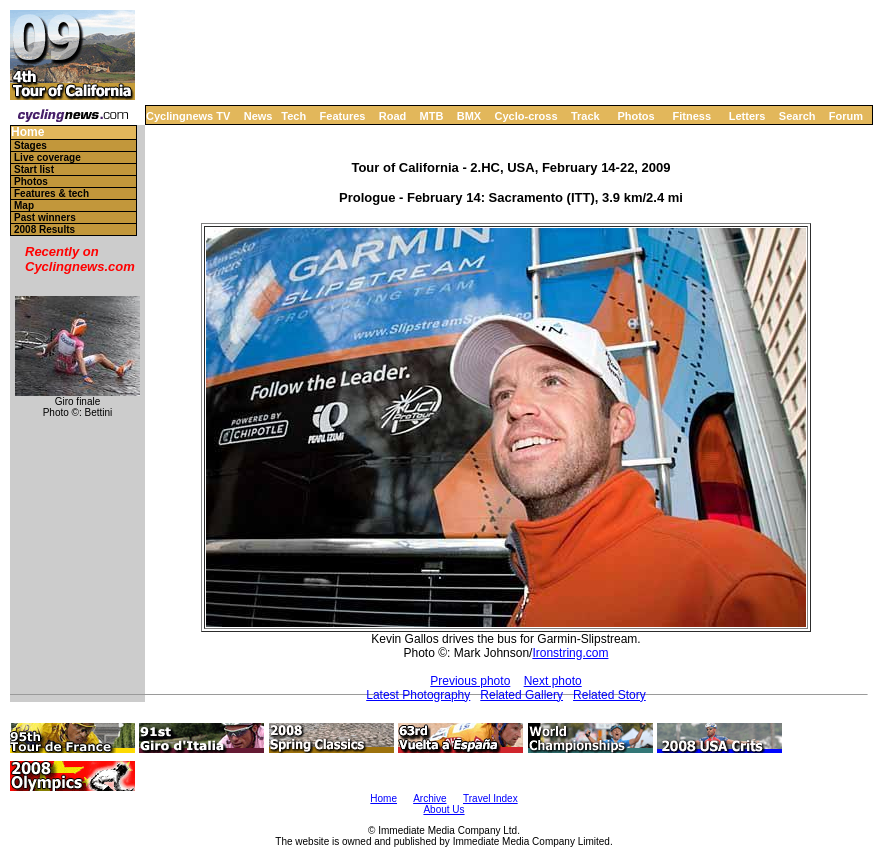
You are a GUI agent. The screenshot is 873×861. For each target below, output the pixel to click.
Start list (34, 169)
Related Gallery (521, 695)
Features (343, 116)
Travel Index (490, 798)
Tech (293, 116)
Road (393, 116)
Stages (30, 145)
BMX (469, 116)
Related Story (609, 695)
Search (797, 116)
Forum (846, 116)
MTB (432, 116)
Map (24, 205)
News (258, 116)
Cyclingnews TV (188, 116)
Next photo (553, 681)
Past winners (45, 217)
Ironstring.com (570, 653)
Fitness (691, 116)
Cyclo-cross (526, 116)
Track (585, 116)
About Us (443, 809)
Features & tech (51, 193)
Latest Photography (418, 695)
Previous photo (470, 681)
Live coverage (47, 157)
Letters (747, 116)
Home (27, 132)
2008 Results (44, 229)
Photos (635, 116)
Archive (429, 798)
